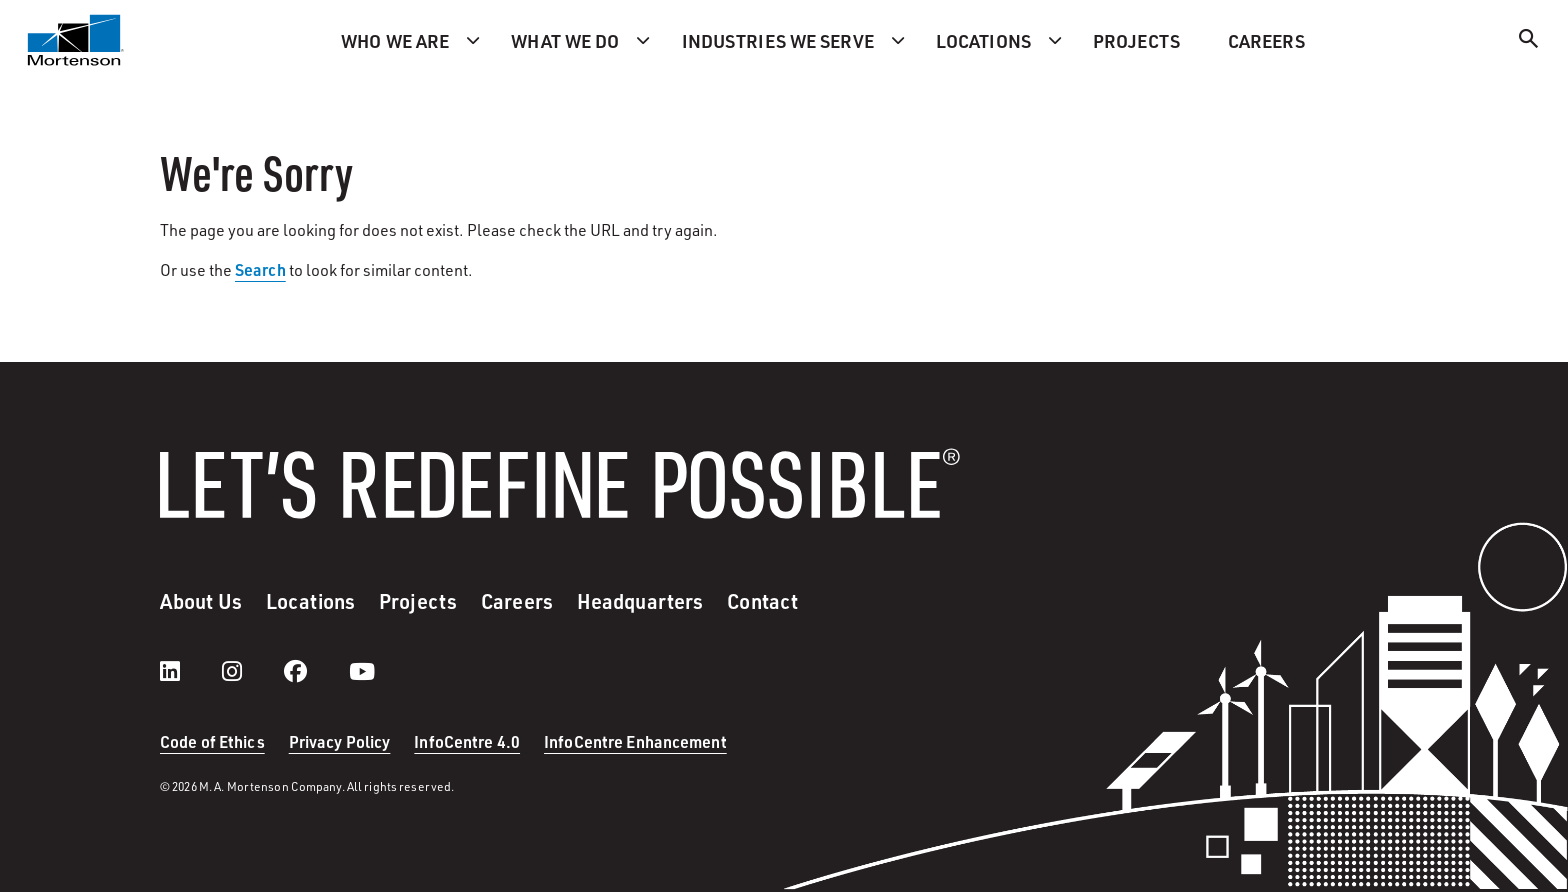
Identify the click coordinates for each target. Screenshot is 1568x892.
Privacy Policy (340, 741)
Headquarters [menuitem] (640, 601)
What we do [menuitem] (565, 40)
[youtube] (362, 671)
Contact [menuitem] (762, 601)
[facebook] (315, 671)
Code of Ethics (212, 741)
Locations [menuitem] (983, 40)
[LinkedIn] (190, 671)
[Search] (1529, 41)
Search (260, 269)
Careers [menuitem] (1266, 40)
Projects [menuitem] (1136, 40)
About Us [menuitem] (201, 601)
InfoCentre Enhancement (635, 741)
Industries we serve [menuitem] (778, 40)
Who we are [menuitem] (395, 40)
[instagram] (252, 671)
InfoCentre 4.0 (467, 741)
